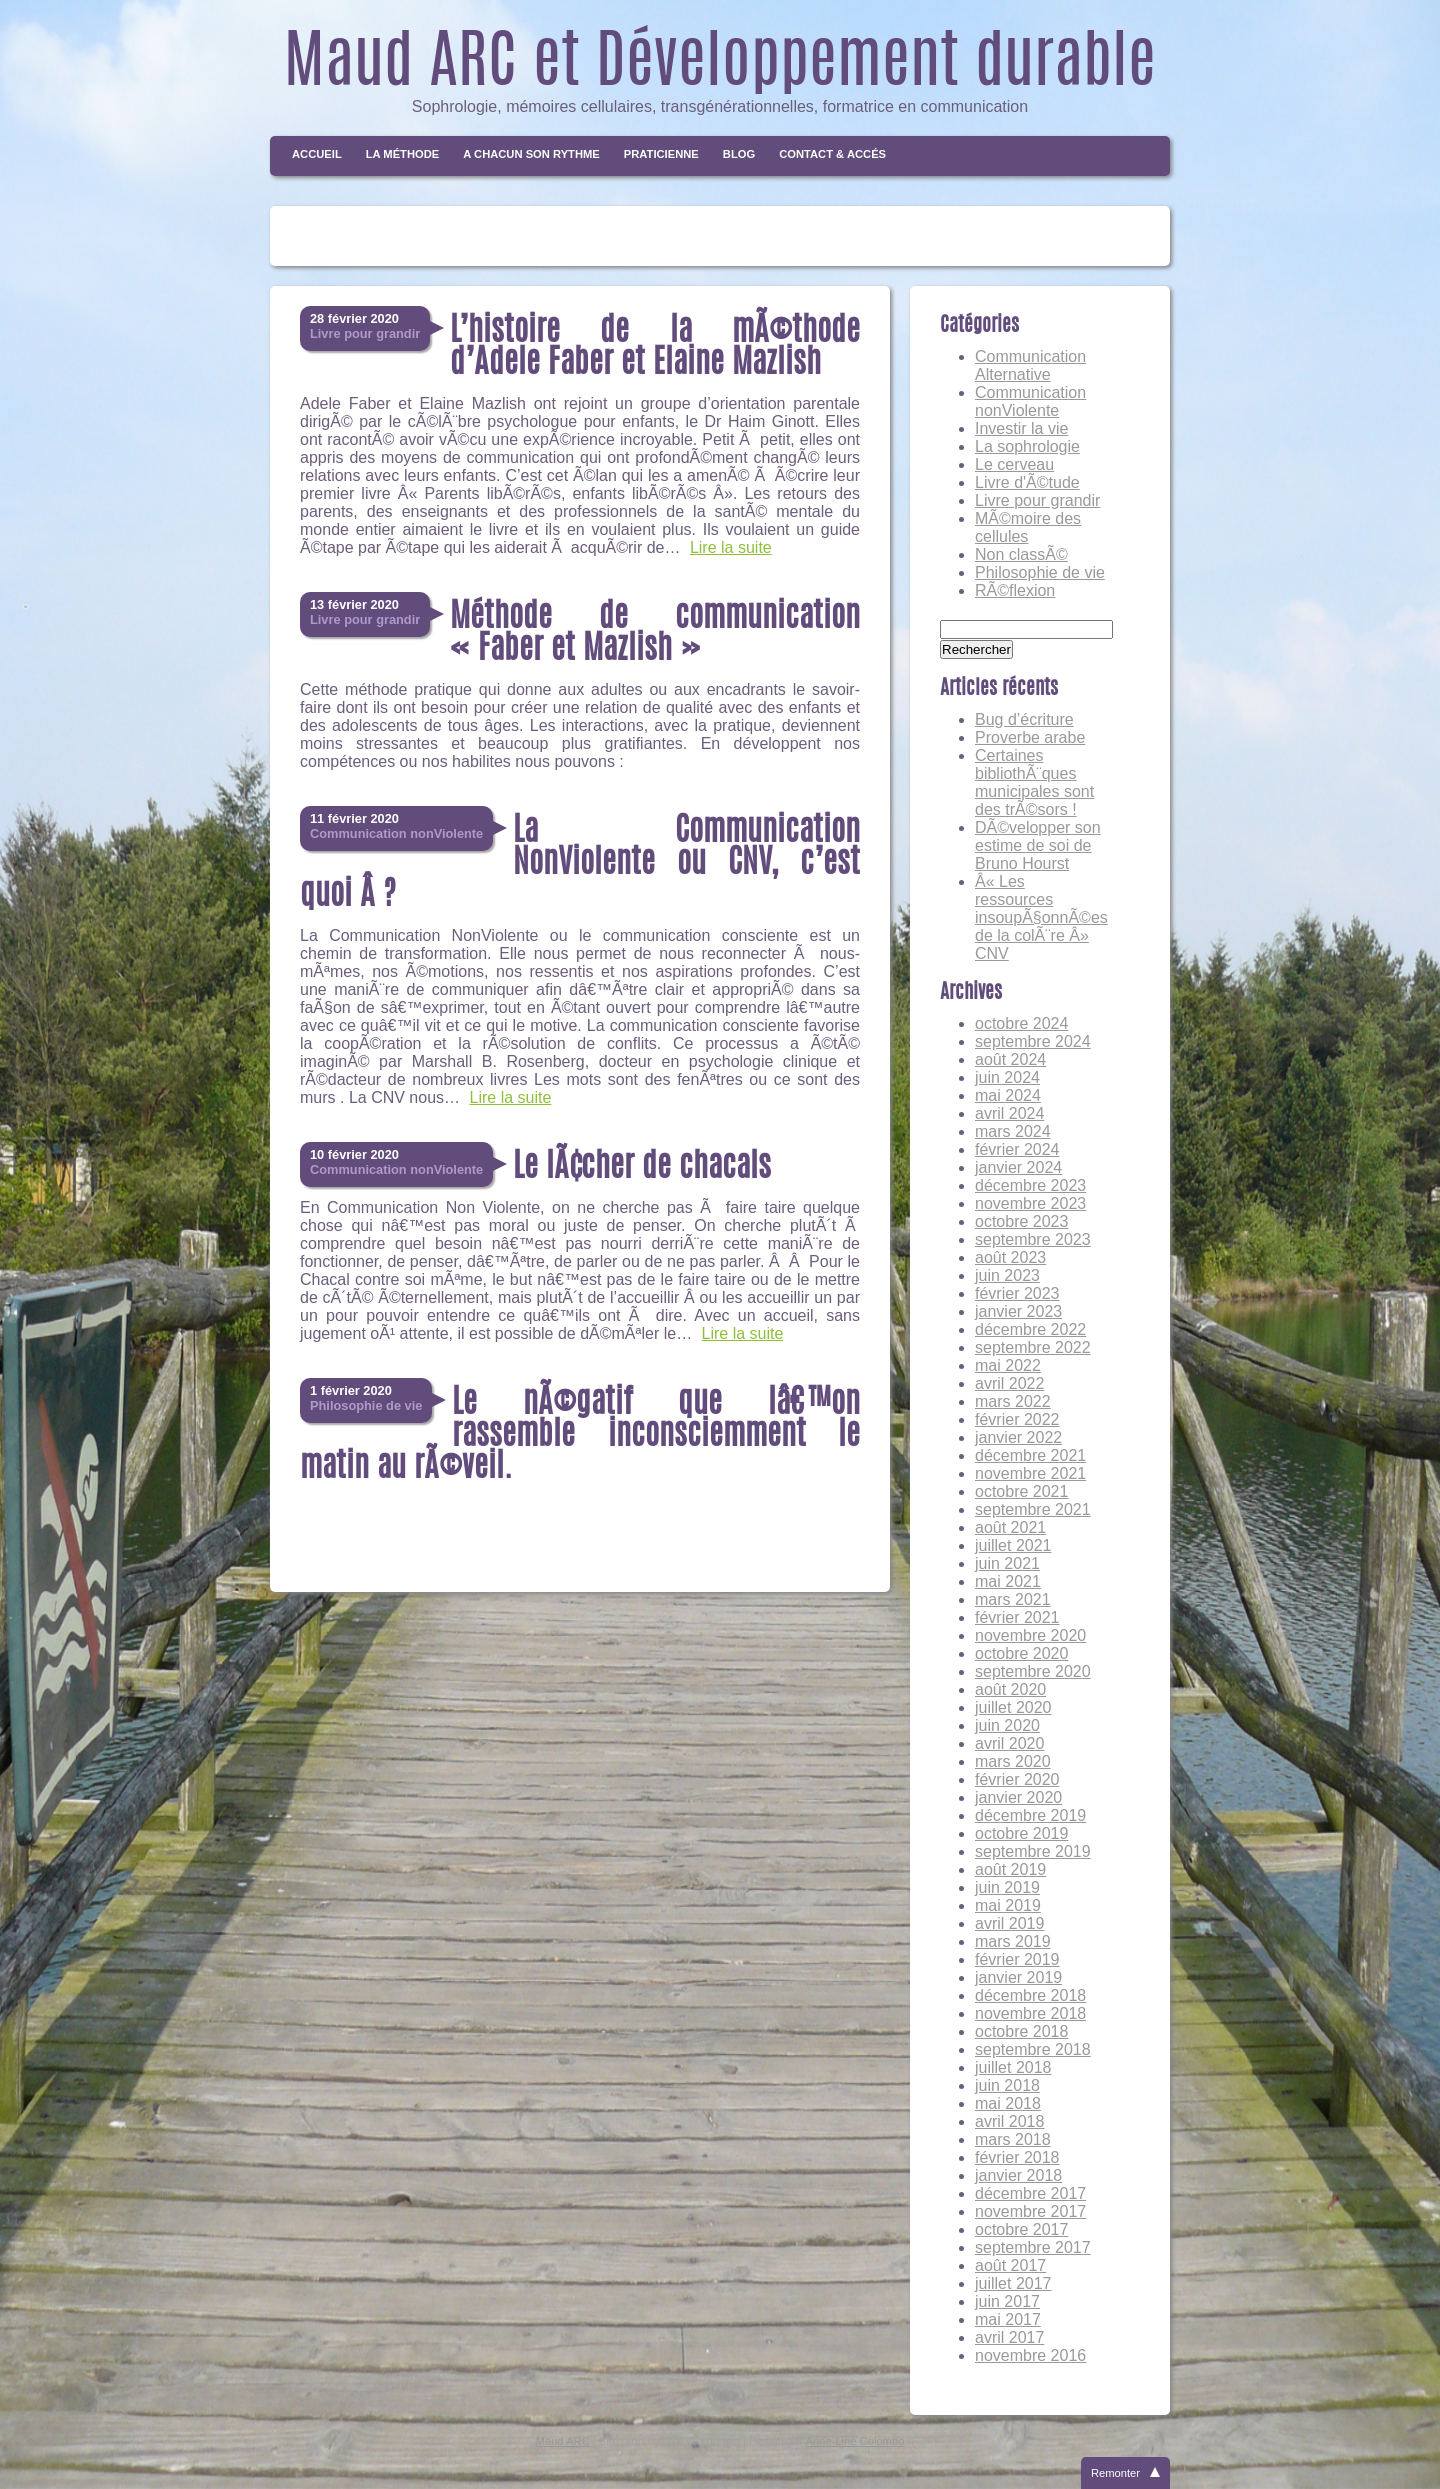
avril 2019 (1009, 1923)
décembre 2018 (1030, 1995)
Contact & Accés (832, 154)
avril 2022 (1009, 1383)
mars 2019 (1013, 1941)
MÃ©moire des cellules (1028, 527)
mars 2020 (1013, 1761)
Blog (739, 154)
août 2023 (1010, 1257)
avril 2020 (1009, 1743)
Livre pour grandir (1037, 500)
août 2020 (1010, 1689)
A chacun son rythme (531, 154)
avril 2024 (1009, 1113)
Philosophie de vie (1040, 572)
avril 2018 (1009, 2121)
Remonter (1115, 2473)
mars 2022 (1013, 1401)
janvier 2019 (1018, 1977)
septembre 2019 (1033, 1851)
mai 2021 (1008, 1581)
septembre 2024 (1033, 1041)
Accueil (317, 154)
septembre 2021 (1033, 1509)
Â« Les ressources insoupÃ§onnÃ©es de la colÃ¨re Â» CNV (1041, 917)
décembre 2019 (1030, 1815)
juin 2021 (1007, 1563)
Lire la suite (731, 547)
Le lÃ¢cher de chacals (642, 1168)
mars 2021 (1013, 1599)
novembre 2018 (1030, 2013)
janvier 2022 (1018, 1437)
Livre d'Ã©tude (1027, 482)
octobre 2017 (1021, 2229)
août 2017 (1010, 2265)
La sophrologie (1027, 446)
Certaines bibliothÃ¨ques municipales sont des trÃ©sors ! (1034, 782)
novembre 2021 (1030, 1473)
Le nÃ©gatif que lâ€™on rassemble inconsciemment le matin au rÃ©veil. (580, 1436)
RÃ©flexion (1015, 590)
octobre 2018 (1021, 2031)
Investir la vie (1021, 428)
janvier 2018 (1018, 2175)
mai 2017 (1008, 2319)
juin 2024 (1007, 1077)
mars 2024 (1013, 1131)
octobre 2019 (1021, 1833)
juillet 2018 (1013, 2067)
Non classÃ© (1021, 554)
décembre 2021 (1030, 1455)
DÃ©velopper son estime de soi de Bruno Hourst (1038, 845)
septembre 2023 (1033, 1239)
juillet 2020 (1013, 1707)
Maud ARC (563, 2441)
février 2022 (1017, 1419)
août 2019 (1010, 1869)
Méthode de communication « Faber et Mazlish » (655, 634)
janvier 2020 (1018, 1797)
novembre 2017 (1030, 2211)
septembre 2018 (1033, 2049)
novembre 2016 (1030, 2355)
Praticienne (661, 154)
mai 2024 (1008, 1095)
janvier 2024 (1018, 1167)
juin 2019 (1007, 1887)
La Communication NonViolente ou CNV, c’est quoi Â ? (580, 864)
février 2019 (1017, 1959)
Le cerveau (1014, 464)
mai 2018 (1008, 2103)
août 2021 (1010, 1527)
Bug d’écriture (1024, 719)
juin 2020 (1007, 1725)
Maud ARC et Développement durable (720, 66)
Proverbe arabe (1030, 737)
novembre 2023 (1030, 1203)
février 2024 (1017, 1149)
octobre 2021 (1021, 1491)
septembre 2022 (1033, 1347)
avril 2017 (1009, 2337)
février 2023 (1017, 1293)
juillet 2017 (1013, 2283)
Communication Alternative (1030, 365)
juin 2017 (1007, 2301)
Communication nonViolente (1030, 401)
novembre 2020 (1030, 1635)
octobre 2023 (1021, 1221)
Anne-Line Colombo (855, 2441)
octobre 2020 (1021, 1653)
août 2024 (1010, 1059)
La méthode (403, 154)
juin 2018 (1007, 2085)
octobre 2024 (1021, 1023)
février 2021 (1017, 1617)
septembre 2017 (1033, 2247)
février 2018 (1017, 2157)
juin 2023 (1007, 1275)
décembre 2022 (1030, 1329)
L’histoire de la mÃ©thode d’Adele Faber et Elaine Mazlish (655, 348)
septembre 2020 (1033, 1671)
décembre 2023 (1030, 1185)
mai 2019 (1008, 1905)
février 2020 (1017, 1779)
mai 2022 (1008, 1365)
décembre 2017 (1030, 2193)
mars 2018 (1013, 2139)
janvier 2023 (1018, 1311)
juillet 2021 (1013, 1545)
